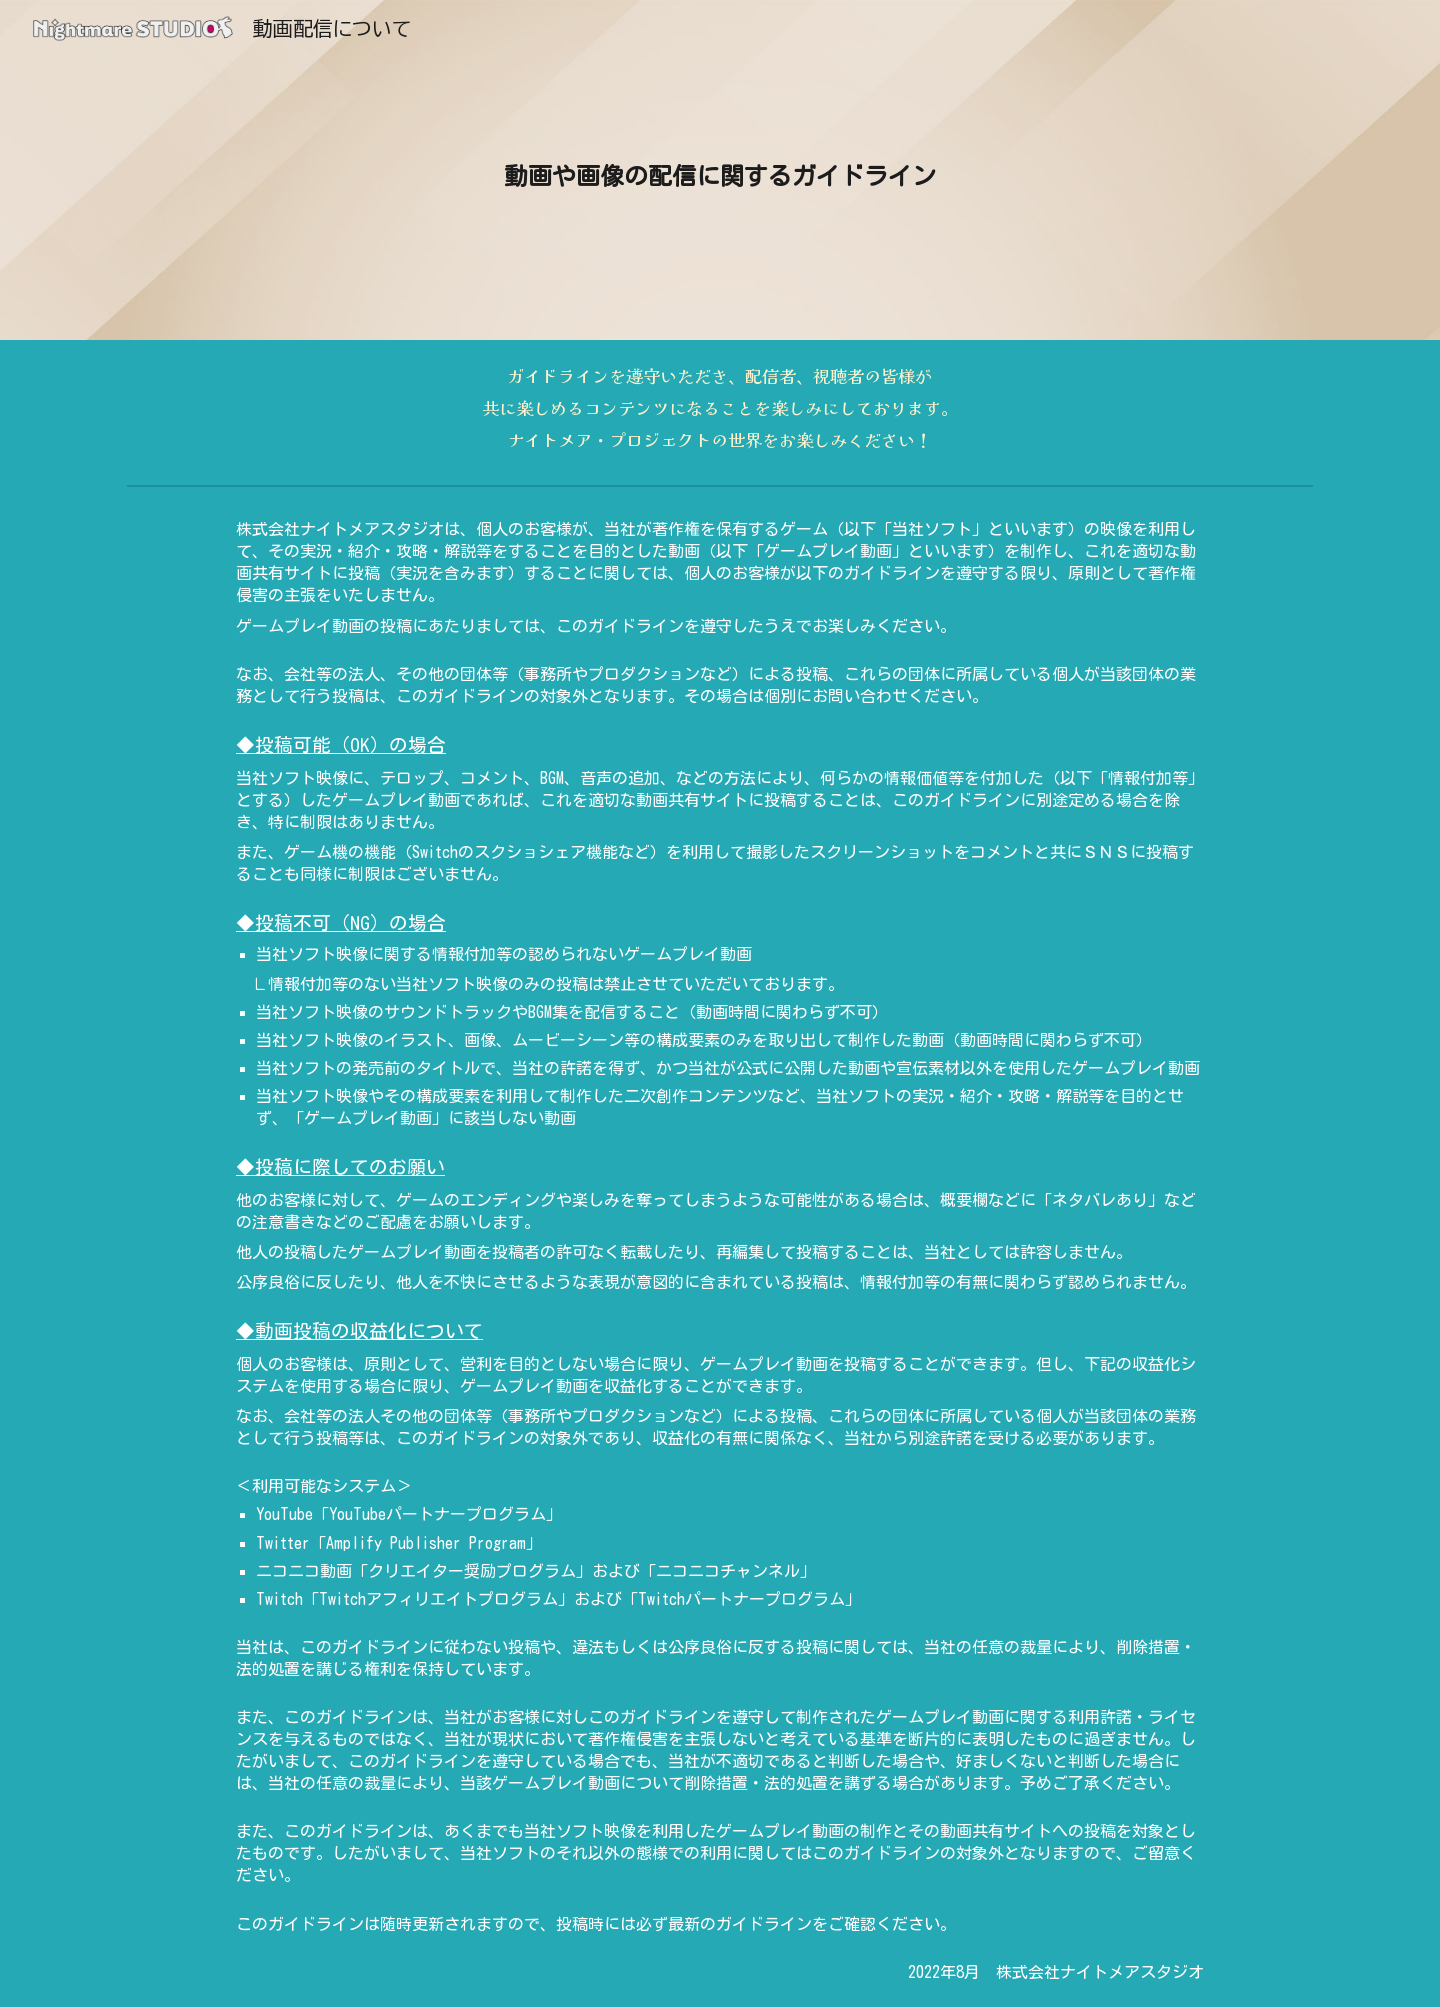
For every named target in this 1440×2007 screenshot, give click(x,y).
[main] (720, 170)
